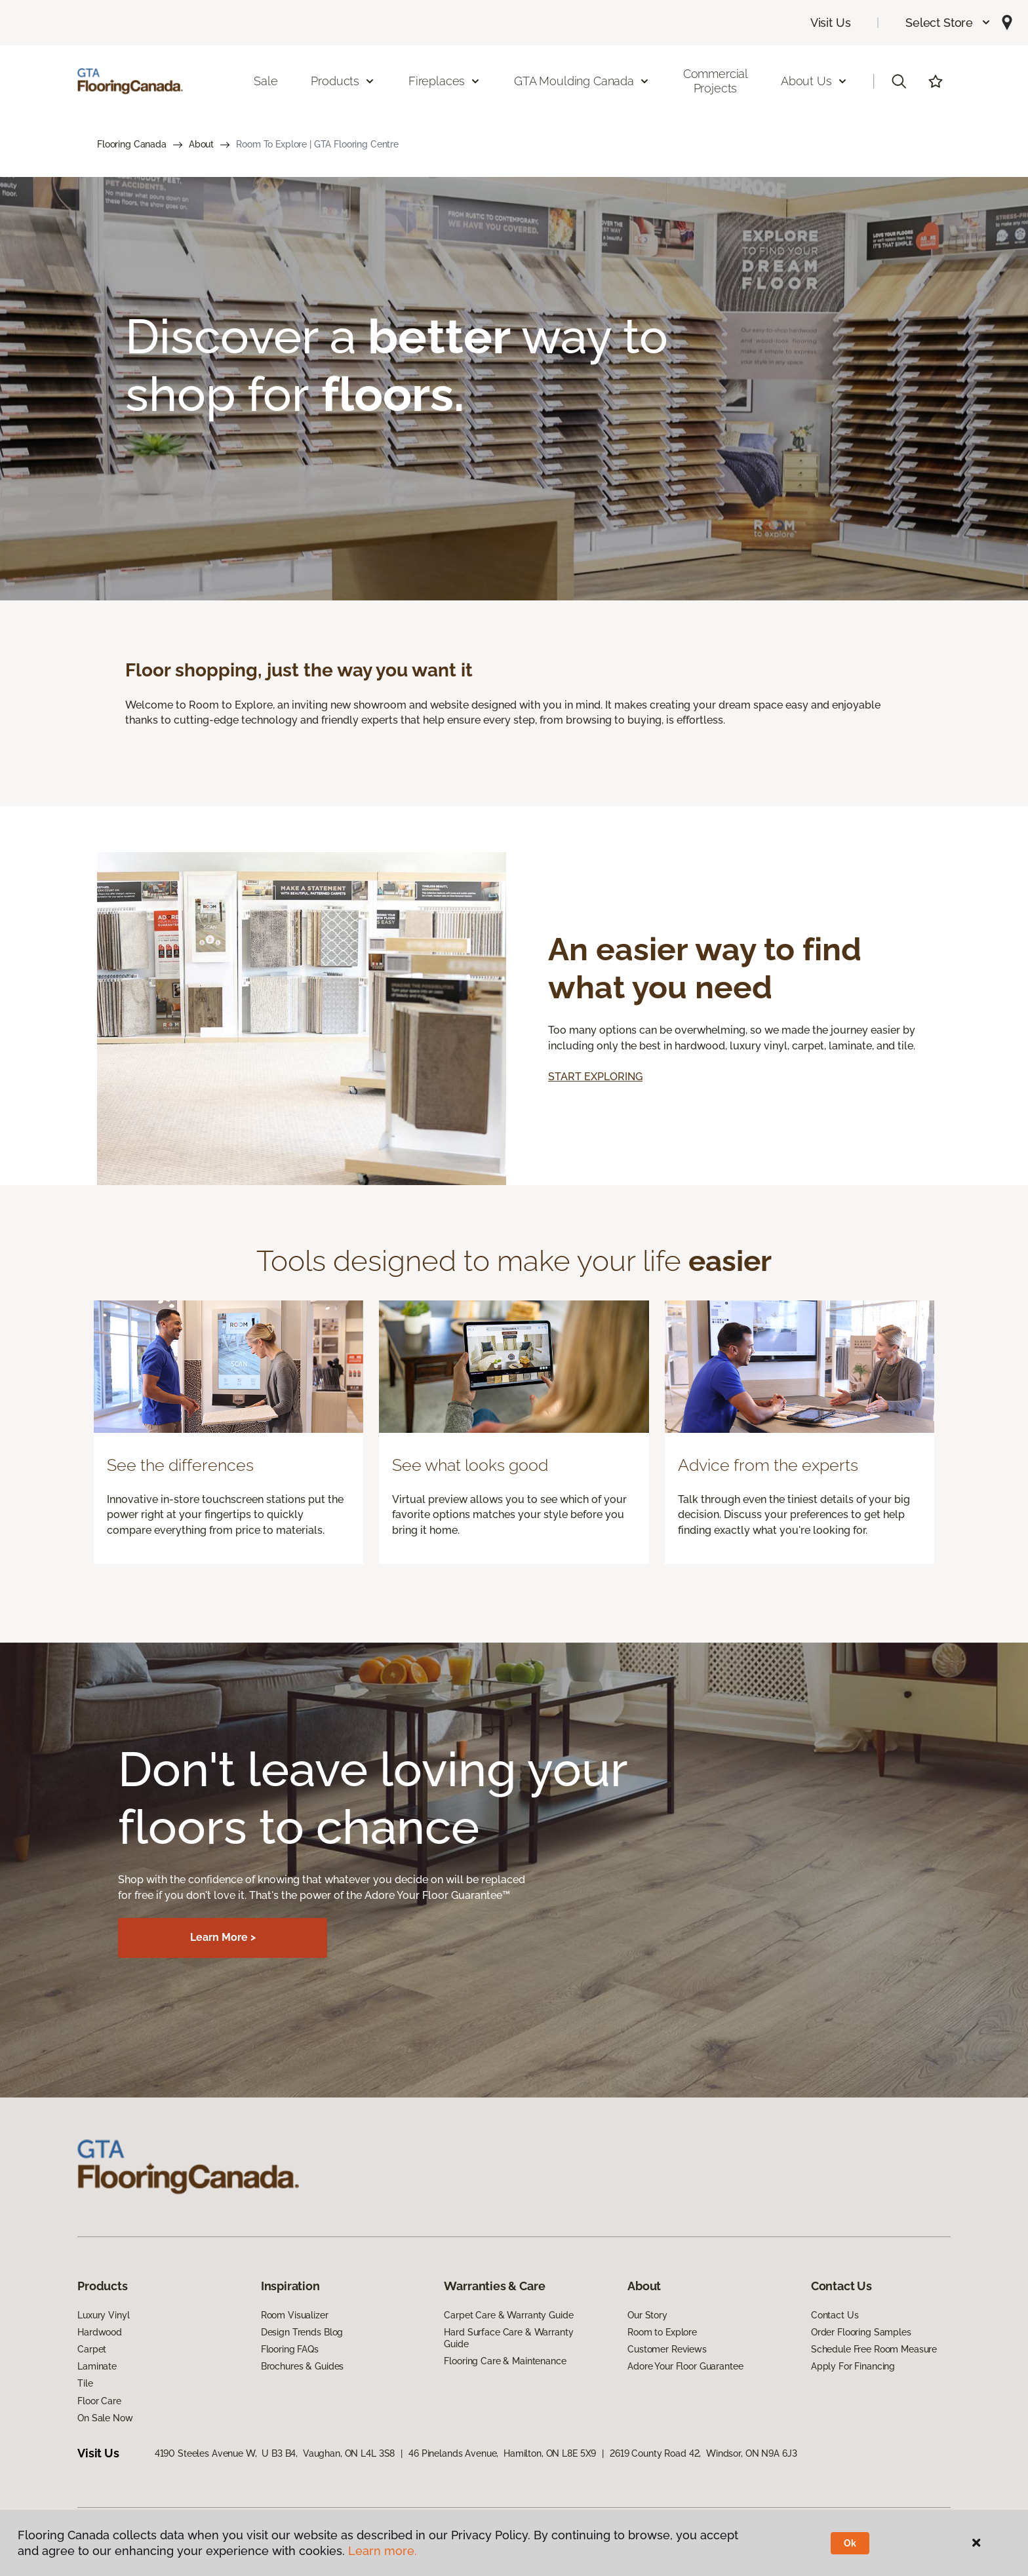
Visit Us (830, 22)
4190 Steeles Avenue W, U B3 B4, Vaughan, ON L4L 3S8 (275, 2453)
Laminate (97, 2366)
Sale (265, 81)
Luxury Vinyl (103, 2315)
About (201, 144)
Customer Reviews (667, 2349)
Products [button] (343, 81)
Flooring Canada (132, 144)
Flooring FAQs (290, 2349)
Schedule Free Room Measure (874, 2349)
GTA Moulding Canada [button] (582, 81)
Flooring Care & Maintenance (505, 2361)
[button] (948, 22)
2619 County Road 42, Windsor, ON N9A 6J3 (703, 2453)
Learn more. (382, 2551)
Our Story (647, 2315)
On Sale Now (104, 2418)
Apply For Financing (853, 2366)
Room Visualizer (294, 2315)
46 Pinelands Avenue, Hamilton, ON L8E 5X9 (502, 2453)
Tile (84, 2383)
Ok (850, 2543)
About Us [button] (814, 81)
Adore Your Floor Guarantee (685, 2366)
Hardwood (99, 2332)
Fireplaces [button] (444, 81)
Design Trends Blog (302, 2332)
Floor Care (99, 2401)
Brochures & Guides (302, 2366)
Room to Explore (662, 2332)
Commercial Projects (715, 81)
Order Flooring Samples (861, 2332)
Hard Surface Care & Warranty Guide (508, 2338)
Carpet (91, 2349)
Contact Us (835, 2315)
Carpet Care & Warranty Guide (508, 2315)
